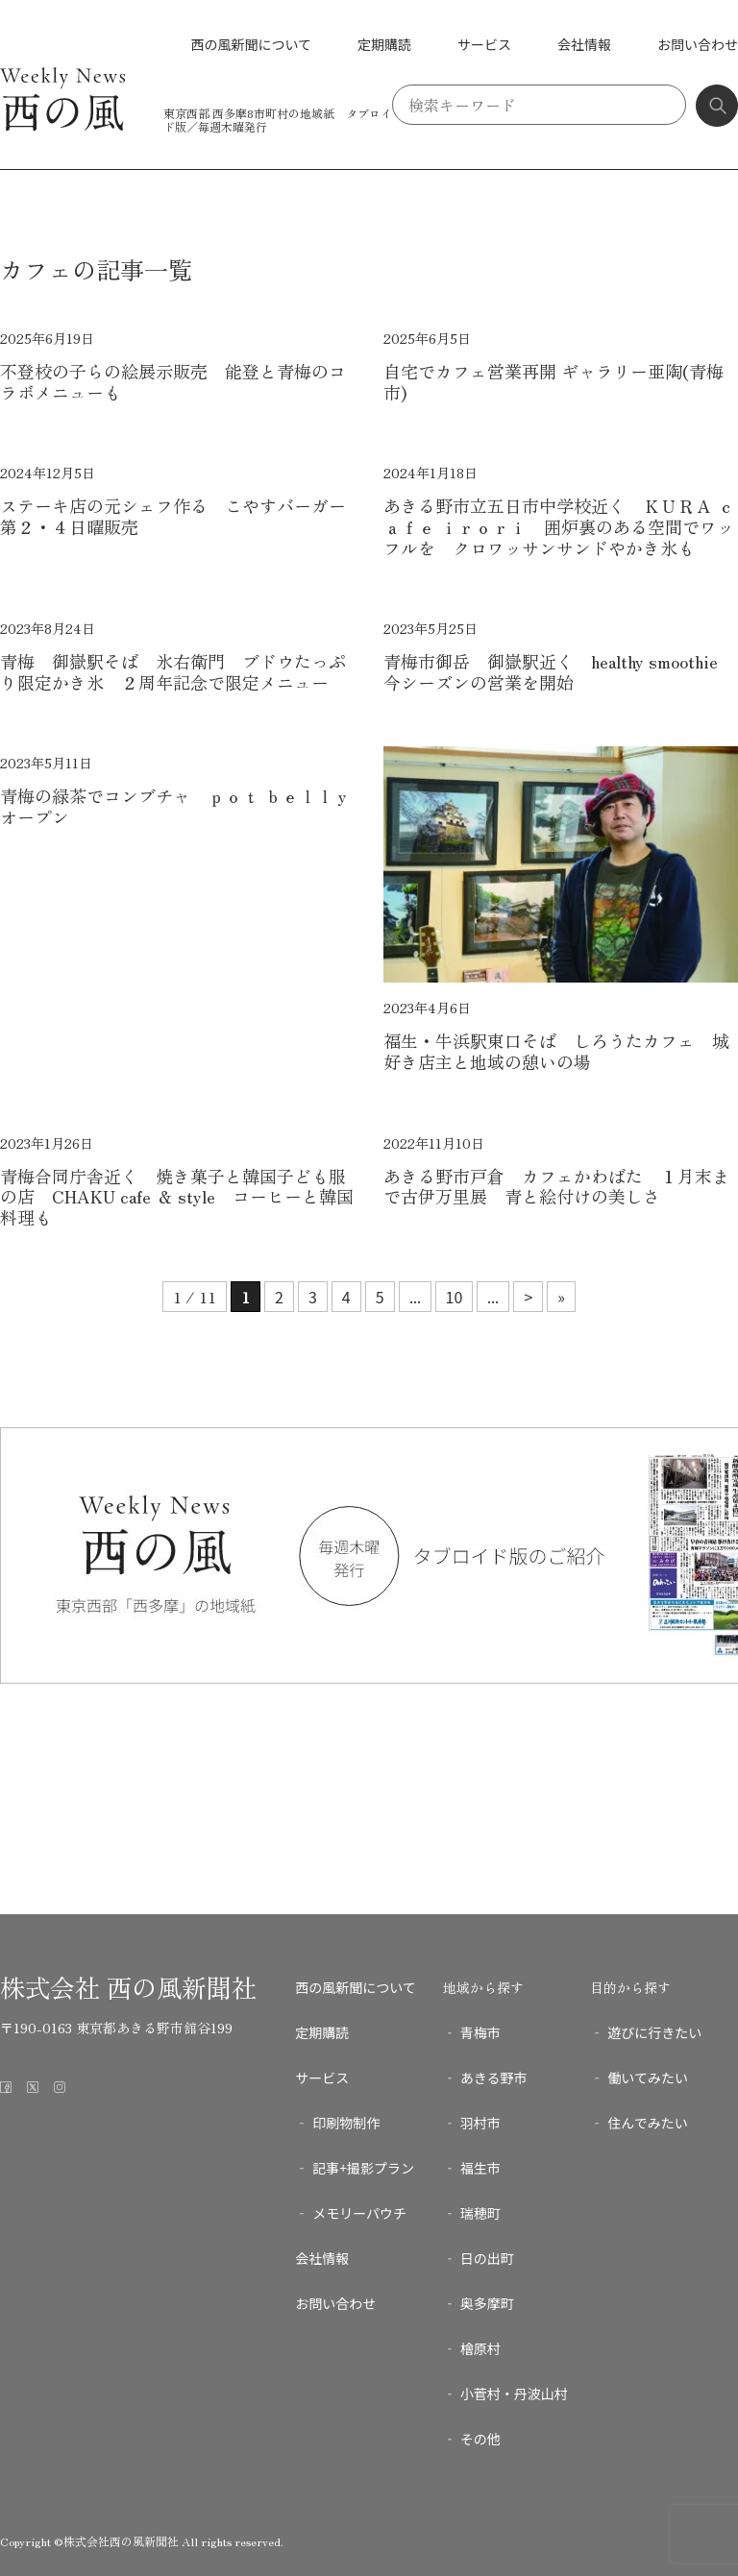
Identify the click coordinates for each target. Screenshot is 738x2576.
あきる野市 (494, 2077)
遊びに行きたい (654, 2032)
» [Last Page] (561, 1296)
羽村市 (480, 2122)
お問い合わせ (697, 44)
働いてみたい (647, 2077)
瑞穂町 (480, 2213)
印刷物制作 (346, 2122)
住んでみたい (647, 2122)
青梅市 (480, 2032)
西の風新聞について (250, 44)
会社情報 (584, 44)
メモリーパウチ (359, 2213)
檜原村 (480, 2348)
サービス (484, 44)
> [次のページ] (528, 1296)
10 (454, 1296)
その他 (480, 2438)
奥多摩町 (487, 2303)
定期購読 (384, 44)
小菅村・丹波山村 (514, 2393)
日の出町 (487, 2258)
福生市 (480, 2167)
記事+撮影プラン (363, 2167)
